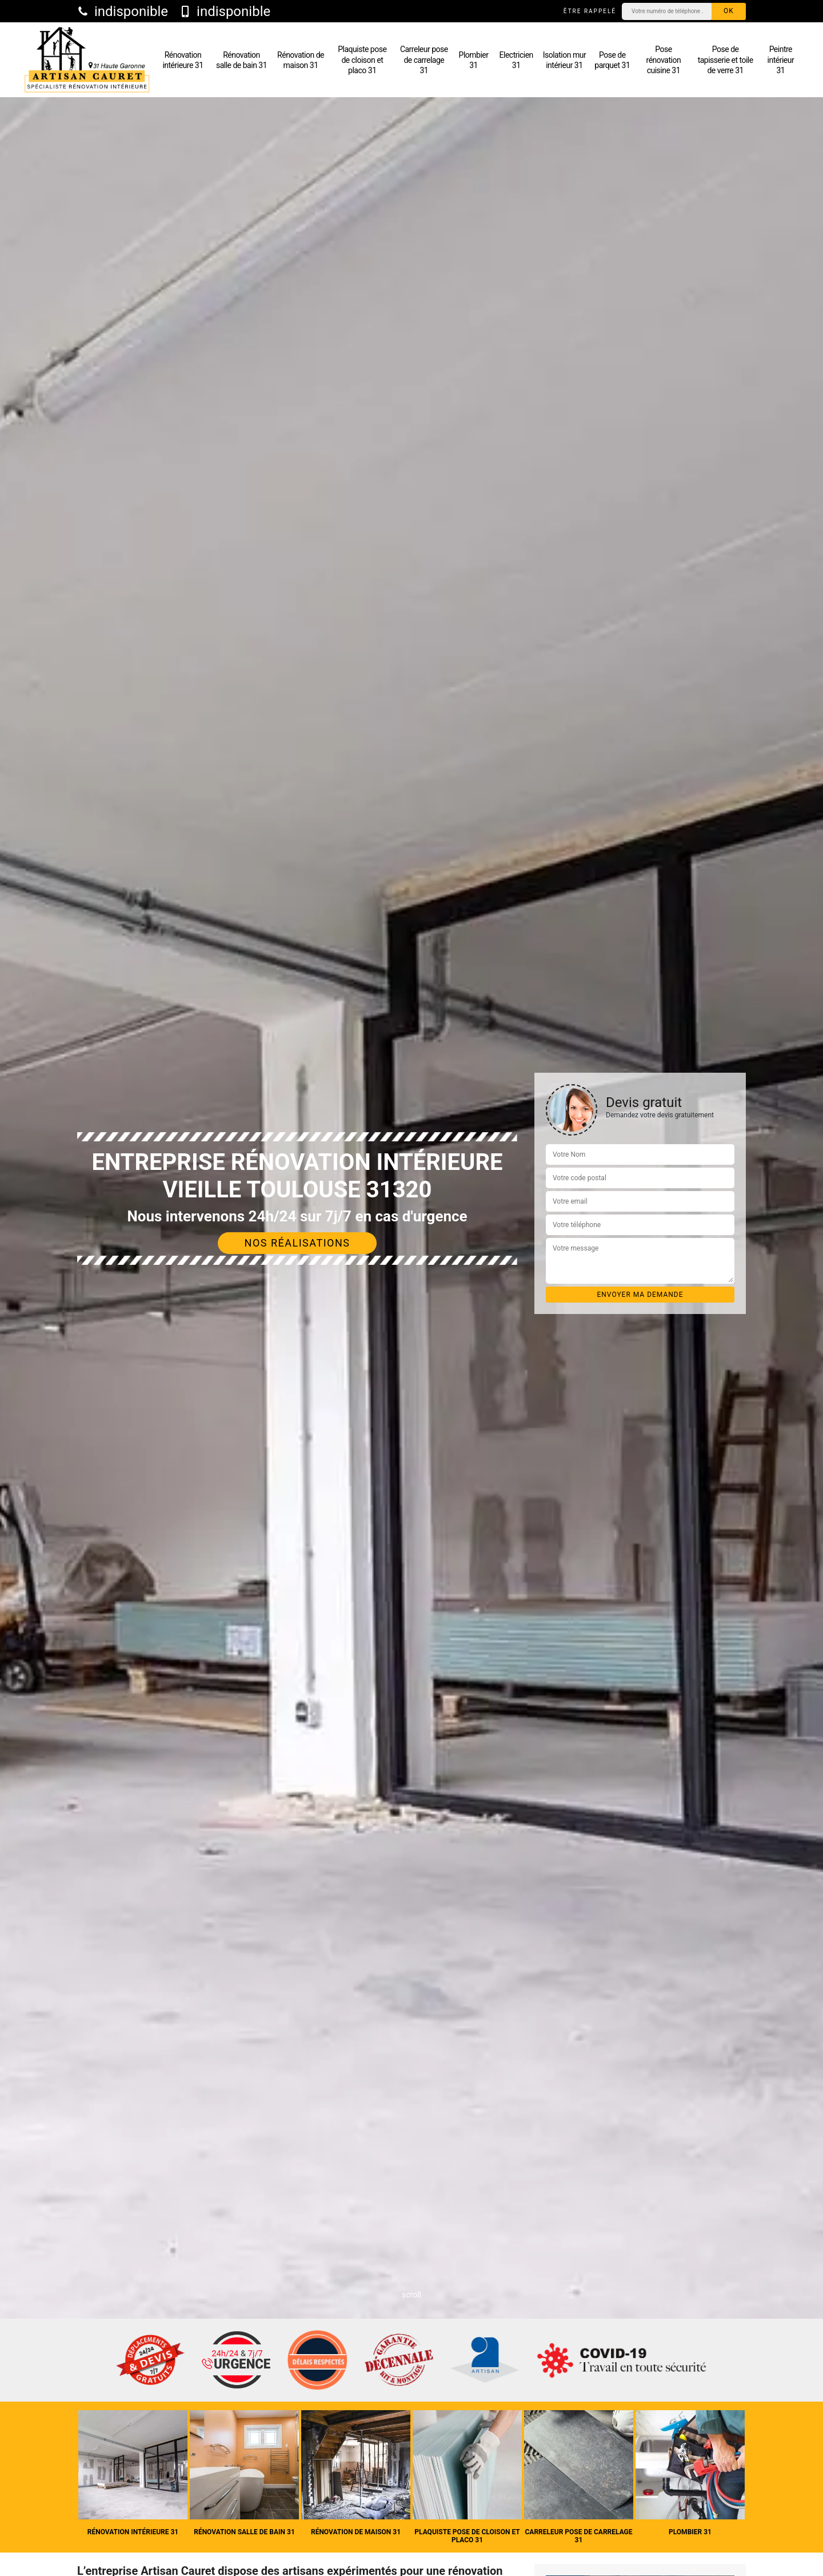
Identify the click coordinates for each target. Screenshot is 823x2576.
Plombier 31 (474, 60)
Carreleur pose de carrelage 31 (424, 59)
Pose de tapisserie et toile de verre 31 (725, 59)
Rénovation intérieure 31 (182, 60)
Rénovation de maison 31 (300, 60)
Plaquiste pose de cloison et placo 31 (362, 59)
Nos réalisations (297, 1243)
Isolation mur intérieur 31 (564, 60)
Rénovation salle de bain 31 (241, 60)
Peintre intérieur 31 (781, 59)
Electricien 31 (516, 60)
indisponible (122, 11)
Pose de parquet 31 (612, 60)
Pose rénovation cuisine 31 (663, 59)
